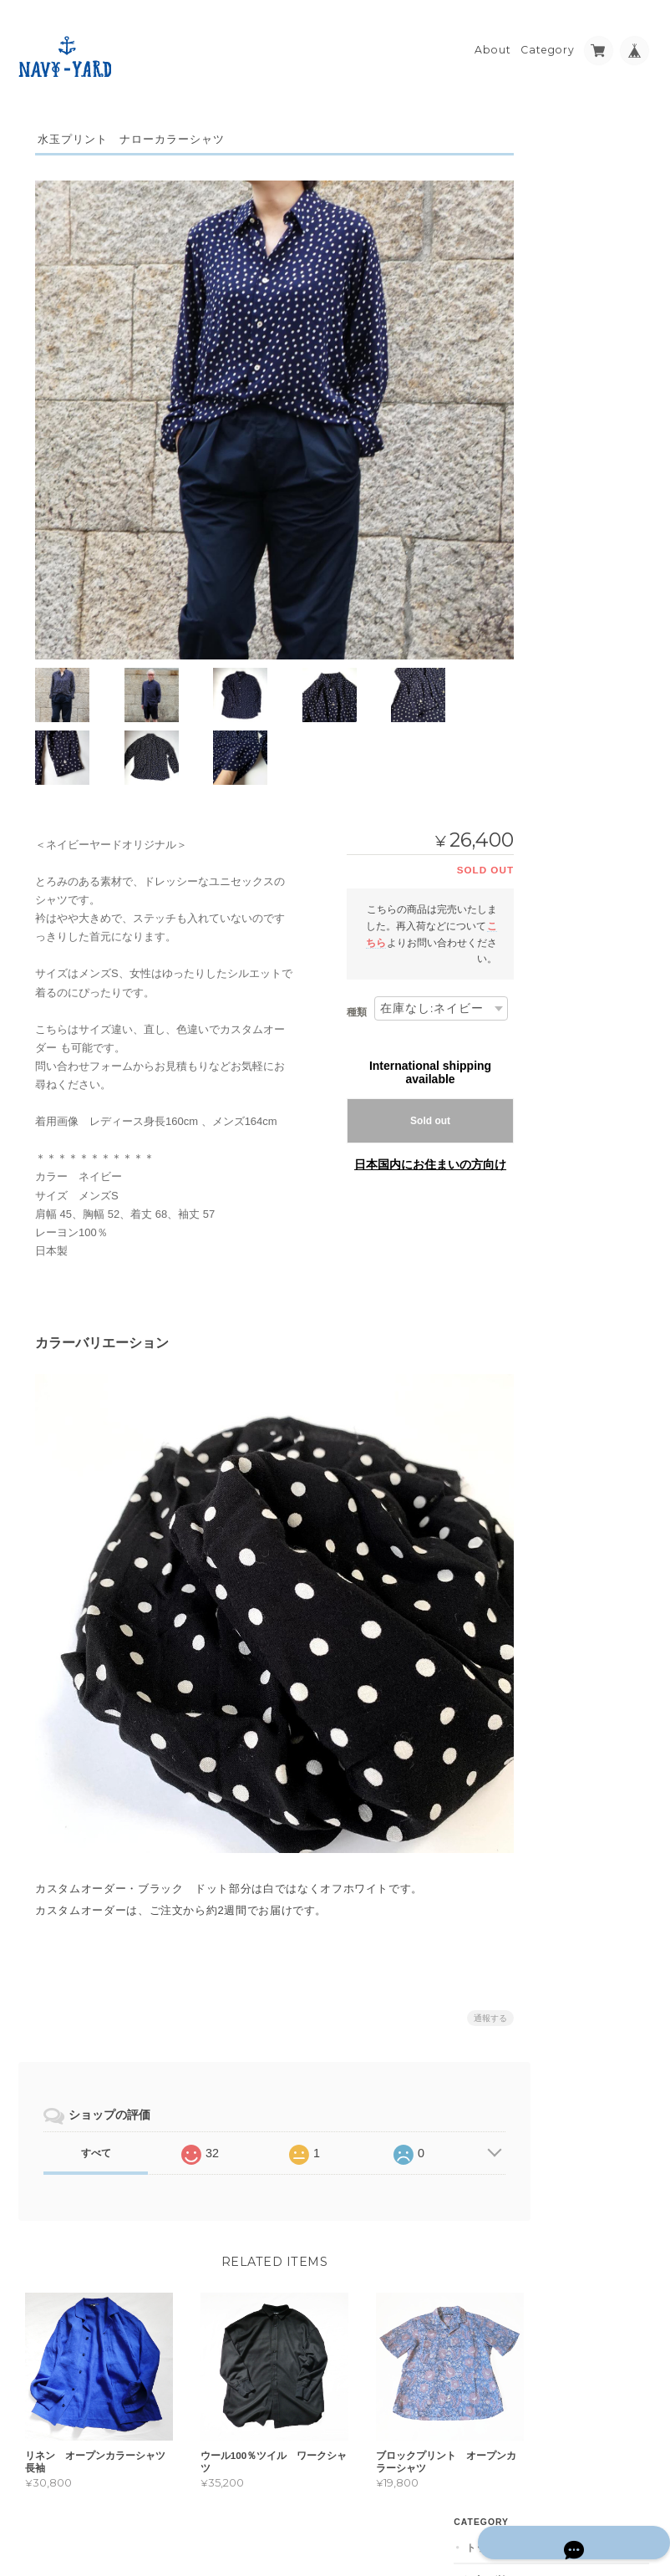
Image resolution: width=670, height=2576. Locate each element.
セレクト (559, 323)
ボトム (554, 224)
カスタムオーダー (579, 290)
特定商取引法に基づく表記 (586, 917)
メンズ (554, 513)
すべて (95, 2103)
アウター (559, 447)
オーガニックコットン (589, 645)
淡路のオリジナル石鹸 (589, 613)
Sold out (409, 1091)
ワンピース (564, 257)
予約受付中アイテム (584, 579)
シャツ (563, 165)
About (493, 39)
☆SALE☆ (561, 481)
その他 (563, 194)
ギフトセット (569, 547)
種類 (336, 983)
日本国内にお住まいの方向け (409, 1135)
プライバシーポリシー (467, 2510)
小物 (558, 384)
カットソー (573, 354)
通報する (469, 1968)
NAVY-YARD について (590, 877)
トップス (559, 134)
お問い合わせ (571, 957)
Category (547, 39)
